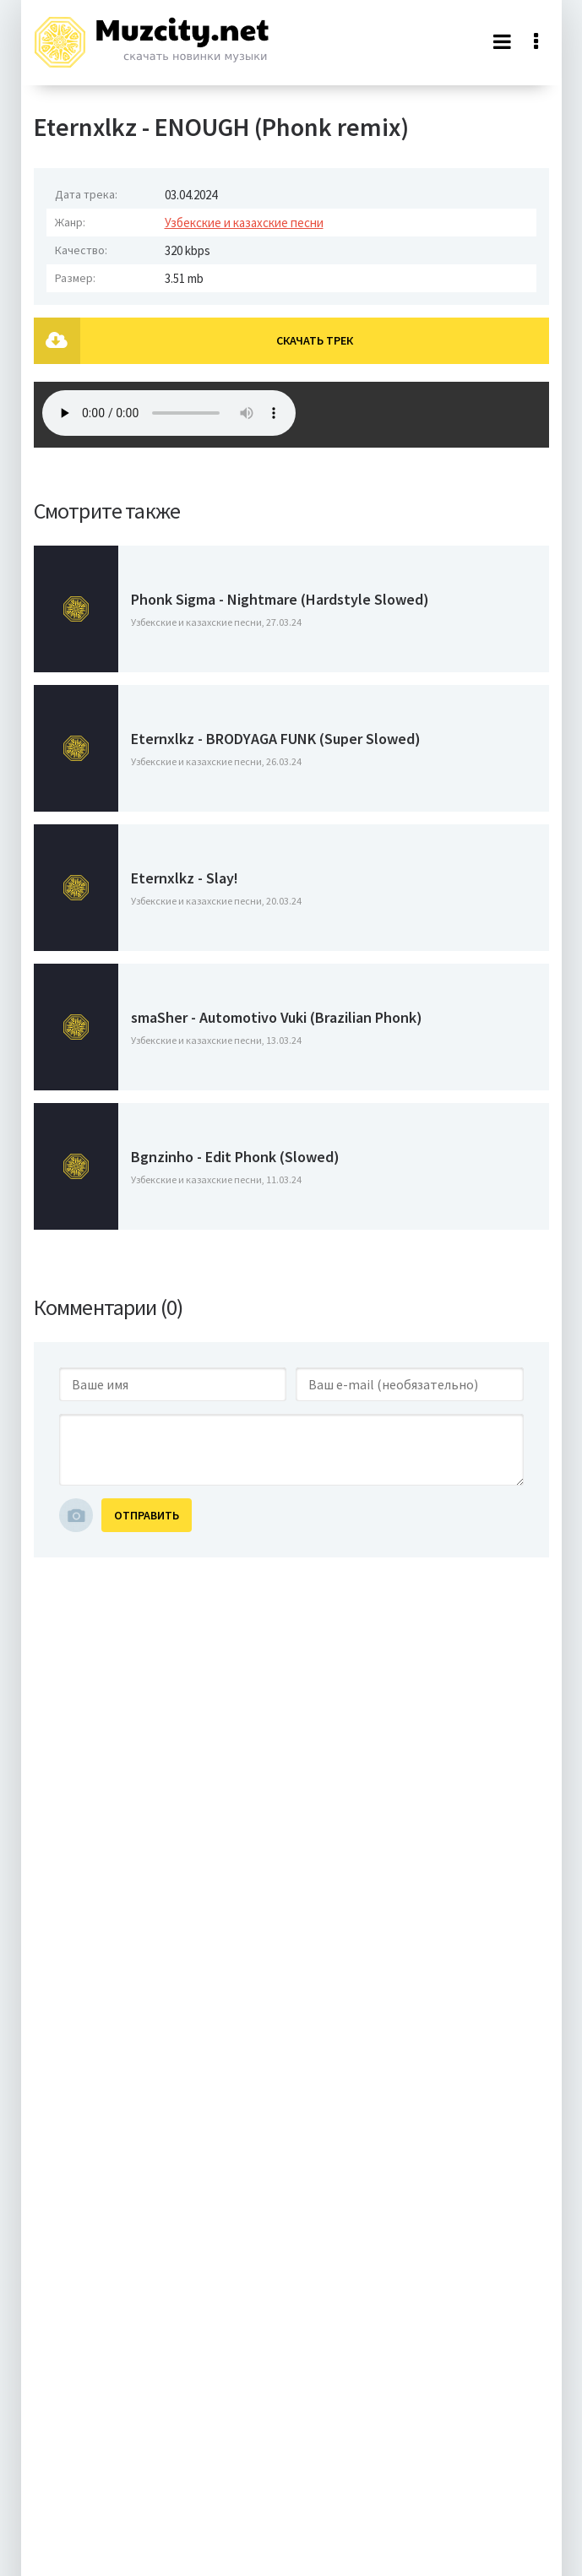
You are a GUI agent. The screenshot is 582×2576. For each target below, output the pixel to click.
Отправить (146, 1515)
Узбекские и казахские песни (244, 223)
